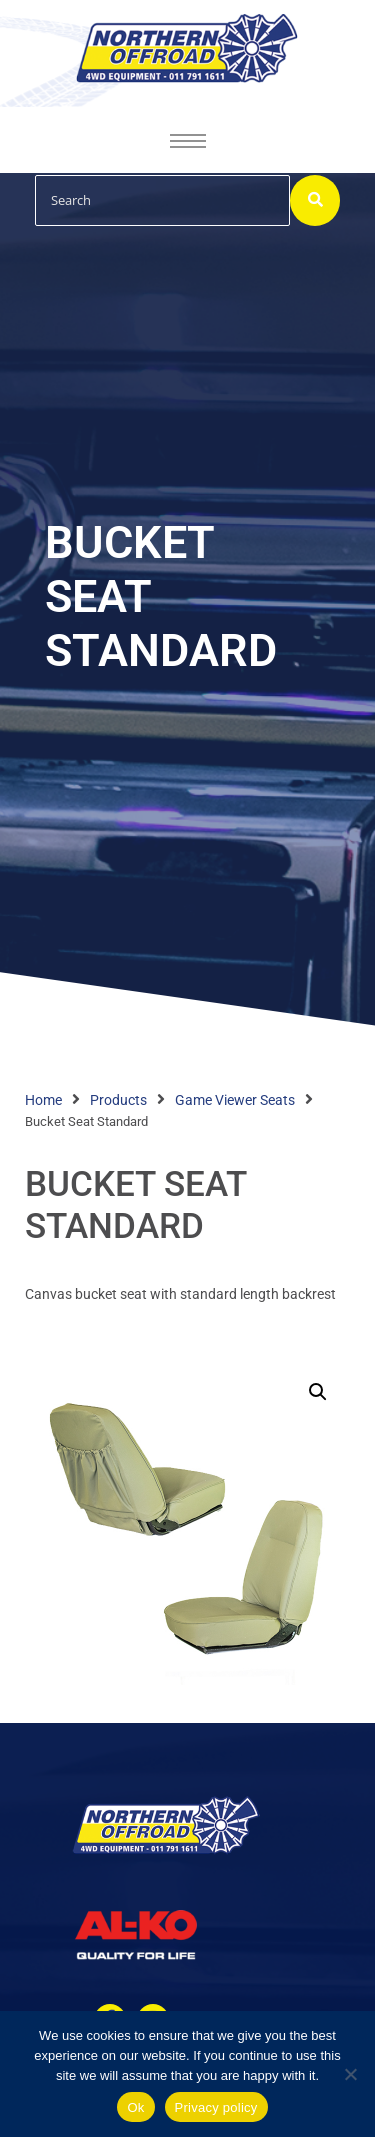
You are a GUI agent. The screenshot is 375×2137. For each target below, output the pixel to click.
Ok (135, 2107)
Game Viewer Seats (235, 1100)
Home (43, 1100)
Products (118, 1100)
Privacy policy (216, 2107)
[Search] (162, 201)
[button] (318, 1392)
